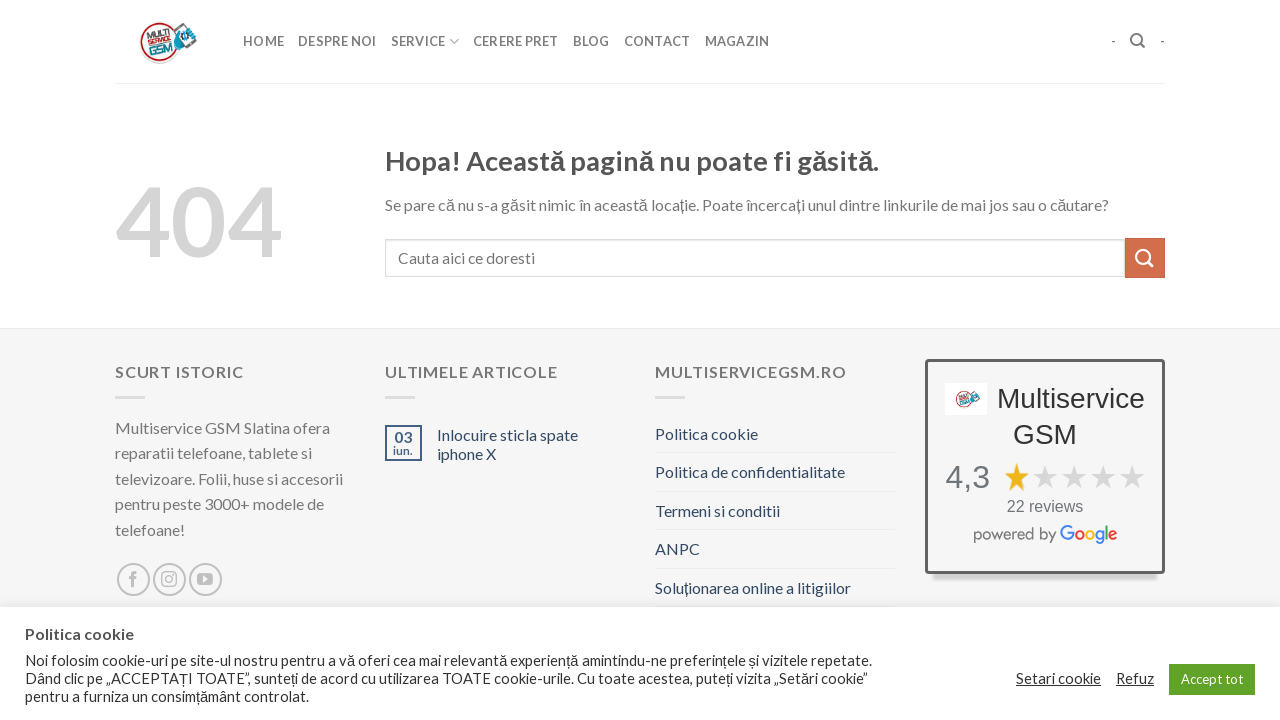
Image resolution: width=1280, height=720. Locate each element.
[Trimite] (1145, 257)
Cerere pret (516, 41)
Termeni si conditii (717, 510)
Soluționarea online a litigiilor (753, 587)
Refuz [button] (1135, 678)
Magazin (737, 41)
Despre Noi (337, 41)
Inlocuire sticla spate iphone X (507, 444)
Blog (591, 41)
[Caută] (1137, 41)
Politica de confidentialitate (750, 471)
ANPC (677, 548)
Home (263, 41)
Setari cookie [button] (1058, 678)
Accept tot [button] (1212, 679)
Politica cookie (706, 433)
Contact (657, 41)
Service (425, 41)
